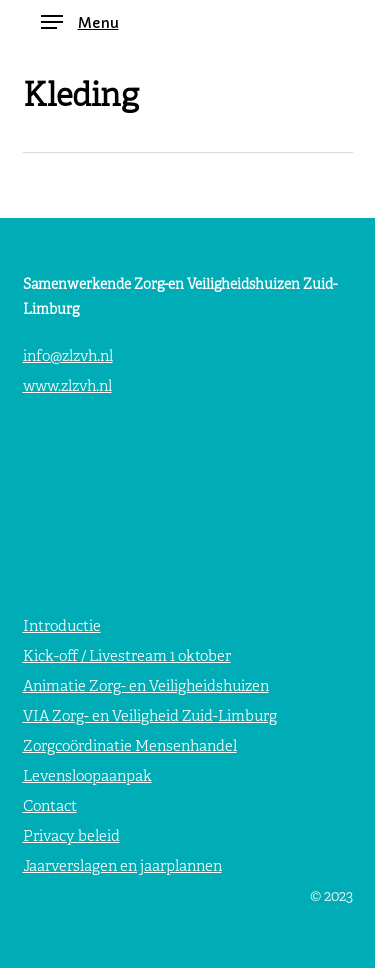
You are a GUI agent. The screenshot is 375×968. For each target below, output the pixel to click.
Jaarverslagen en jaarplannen (122, 867)
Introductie (62, 627)
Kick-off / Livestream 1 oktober (127, 657)
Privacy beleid (71, 837)
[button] (80, 22)
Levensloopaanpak (87, 777)
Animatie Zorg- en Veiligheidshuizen (146, 687)
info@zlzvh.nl (68, 357)
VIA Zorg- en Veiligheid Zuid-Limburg (150, 717)
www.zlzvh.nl (67, 387)
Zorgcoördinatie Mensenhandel (130, 747)
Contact (50, 807)
